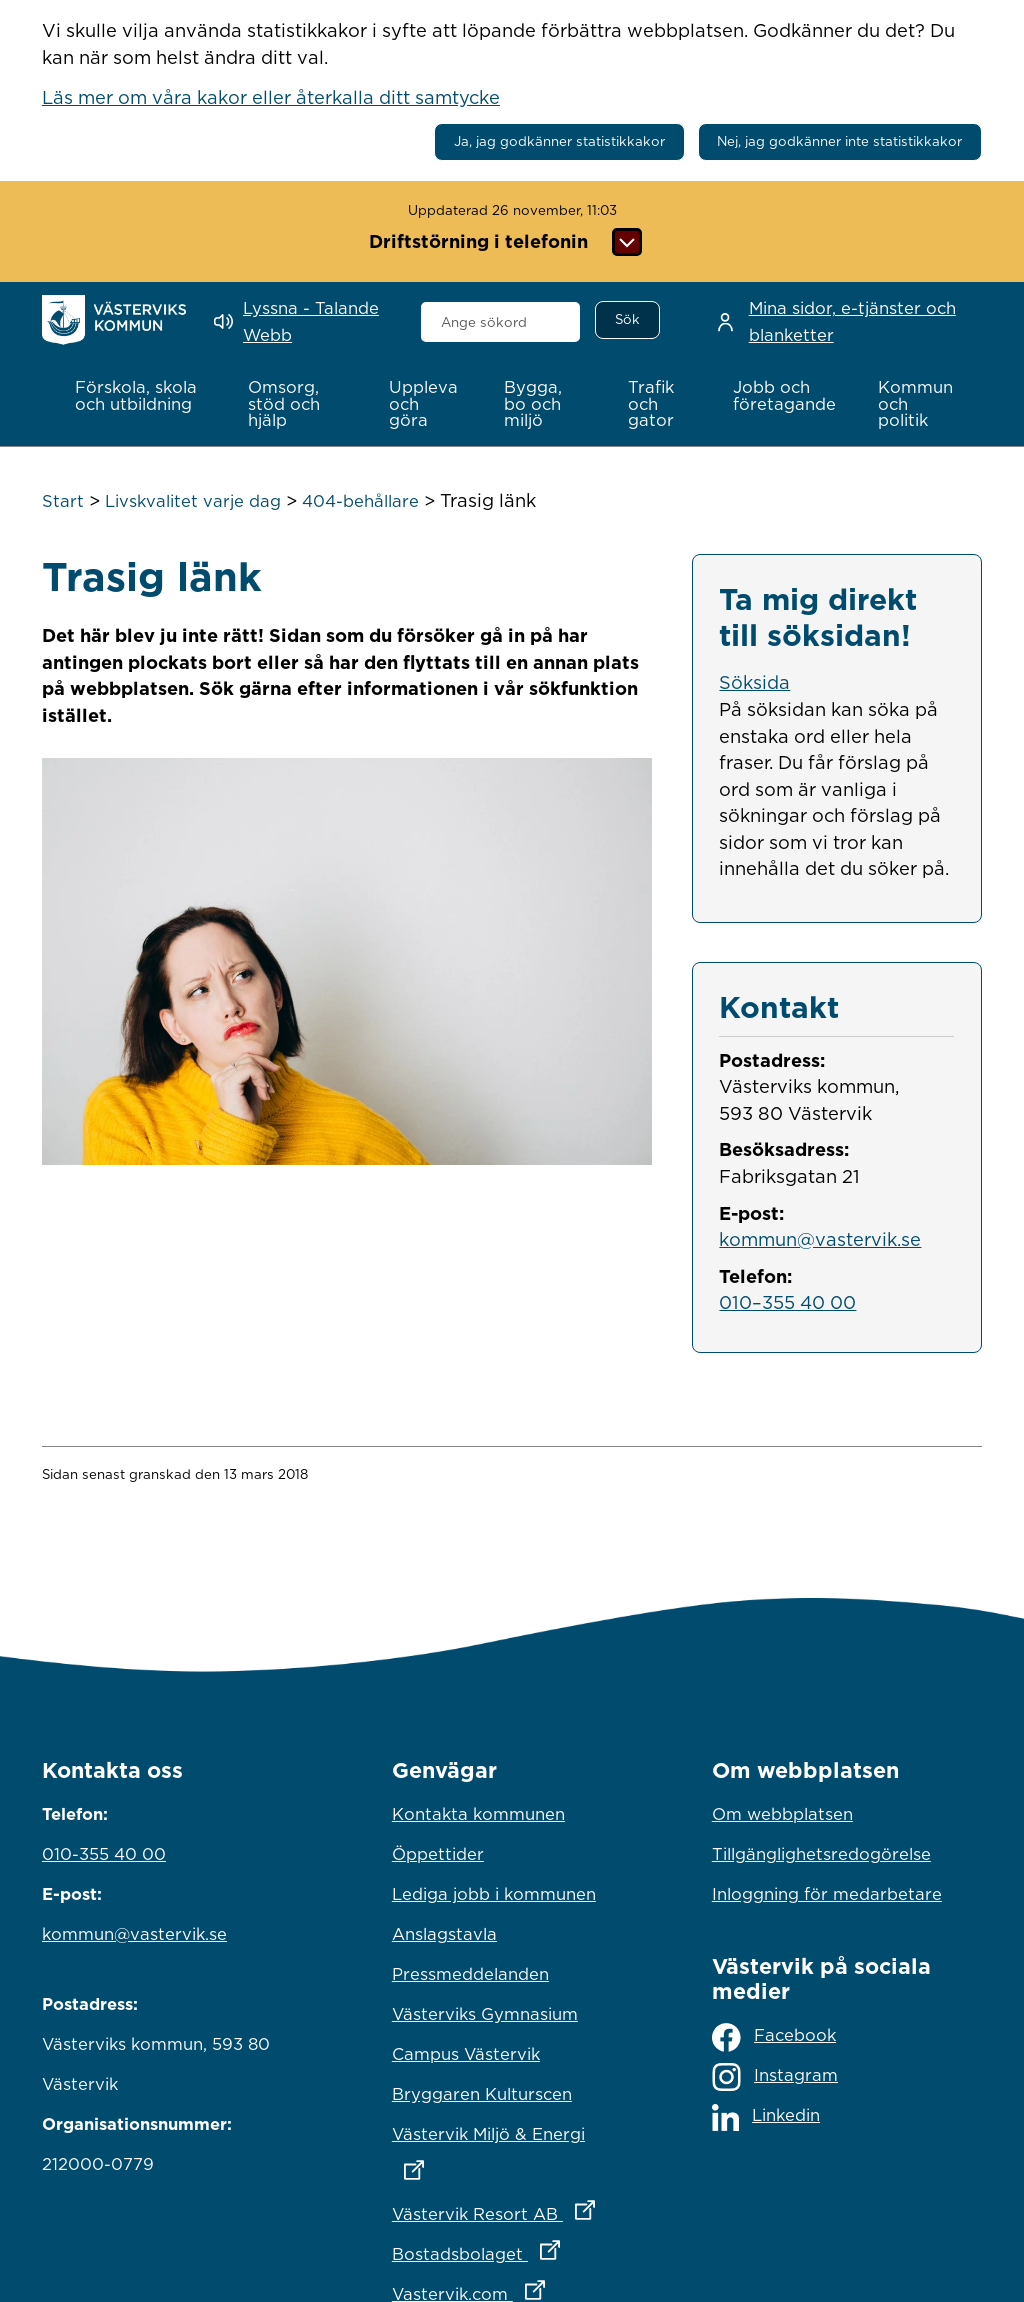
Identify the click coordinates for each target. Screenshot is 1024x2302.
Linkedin (766, 2117)
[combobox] (501, 322)
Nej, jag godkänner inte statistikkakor (839, 141)
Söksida (754, 682)
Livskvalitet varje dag (193, 501)
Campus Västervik (466, 2054)
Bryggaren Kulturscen (482, 2094)
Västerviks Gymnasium (485, 2014)
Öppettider (438, 1854)
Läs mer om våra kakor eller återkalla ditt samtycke (271, 97)
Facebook (774, 2037)
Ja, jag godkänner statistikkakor (559, 141)
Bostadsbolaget (512, 2249)
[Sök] (627, 320)
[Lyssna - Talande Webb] (302, 321)
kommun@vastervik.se (820, 1239)
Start (63, 501)
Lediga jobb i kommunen (494, 1894)
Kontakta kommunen (478, 1814)
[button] (140, 396)
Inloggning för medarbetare (827, 1894)
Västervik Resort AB (512, 2209)
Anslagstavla (444, 1934)
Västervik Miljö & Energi (512, 2147)
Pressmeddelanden (470, 1974)
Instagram (775, 2077)
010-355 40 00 (104, 1854)
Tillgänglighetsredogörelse (821, 1854)
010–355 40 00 (787, 1302)
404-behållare (360, 501)
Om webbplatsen (782, 1814)
